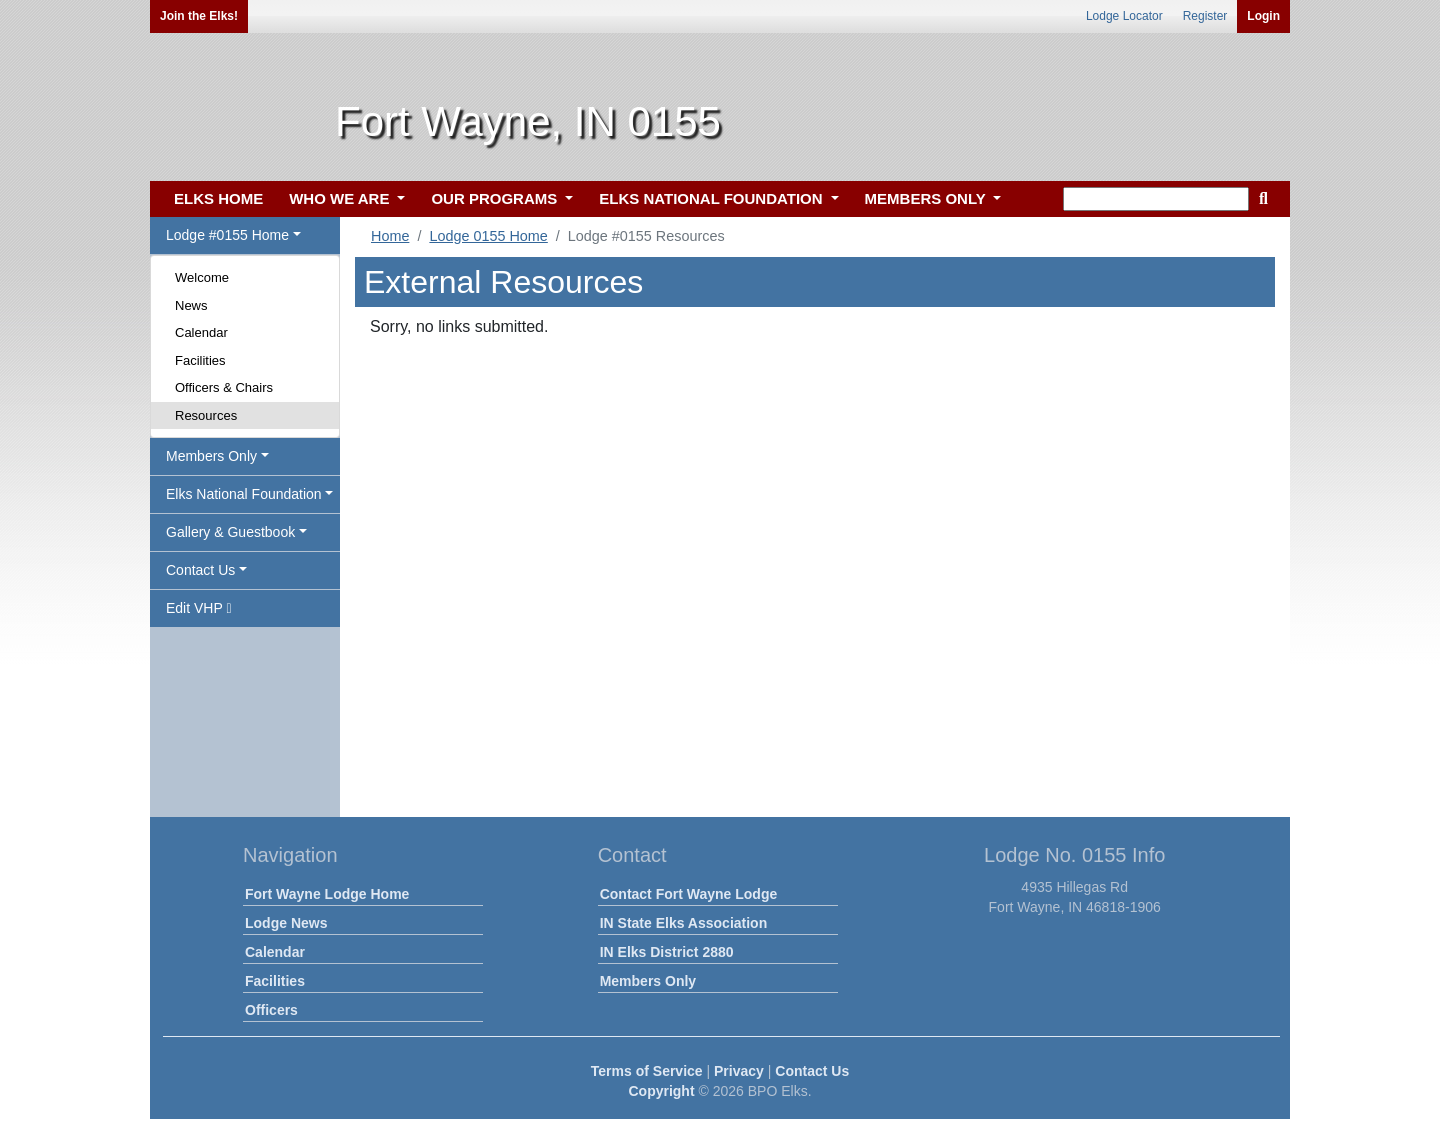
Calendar (201, 332)
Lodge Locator (1124, 16)
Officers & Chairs (224, 387)
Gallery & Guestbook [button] (230, 532)
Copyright (661, 1091)
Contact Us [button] (200, 570)
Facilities (200, 360)
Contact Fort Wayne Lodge (689, 894)
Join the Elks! (199, 16)
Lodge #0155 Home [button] (227, 235)
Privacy (739, 1071)
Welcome (202, 277)
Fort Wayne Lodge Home (327, 894)
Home (390, 236)
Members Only (648, 981)
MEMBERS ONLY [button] (927, 198)
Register (1205, 16)
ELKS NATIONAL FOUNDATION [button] (713, 198)
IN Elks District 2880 (667, 952)
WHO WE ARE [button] (341, 198)
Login (1263, 16)
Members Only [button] (211, 456)
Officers (271, 1010)
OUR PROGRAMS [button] (496, 198)
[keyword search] (1156, 199)
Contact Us (812, 1071)
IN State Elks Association (684, 923)
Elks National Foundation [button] (244, 494)
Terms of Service (647, 1071)
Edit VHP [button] (199, 608)
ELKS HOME (218, 198)
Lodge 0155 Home (488, 236)
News (191, 305)
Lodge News (286, 923)
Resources (206, 415)
